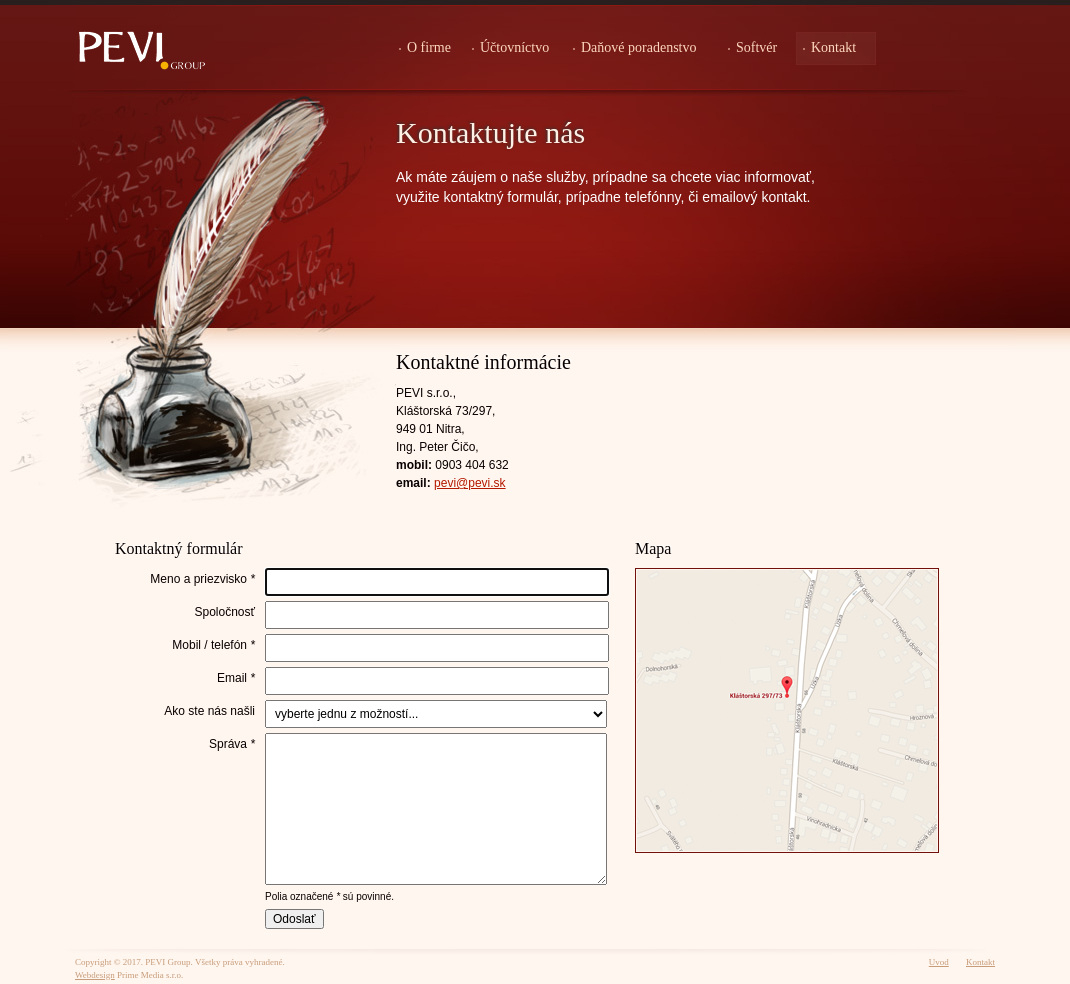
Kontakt (833, 47)
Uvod (939, 962)
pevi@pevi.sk (470, 483)
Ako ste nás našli (209, 711)
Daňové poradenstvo (638, 47)
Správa (232, 744)
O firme (429, 47)
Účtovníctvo (514, 47)
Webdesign (95, 975)
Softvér (756, 47)
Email (236, 678)
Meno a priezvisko (202, 579)
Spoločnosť (224, 612)
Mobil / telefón (213, 645)
